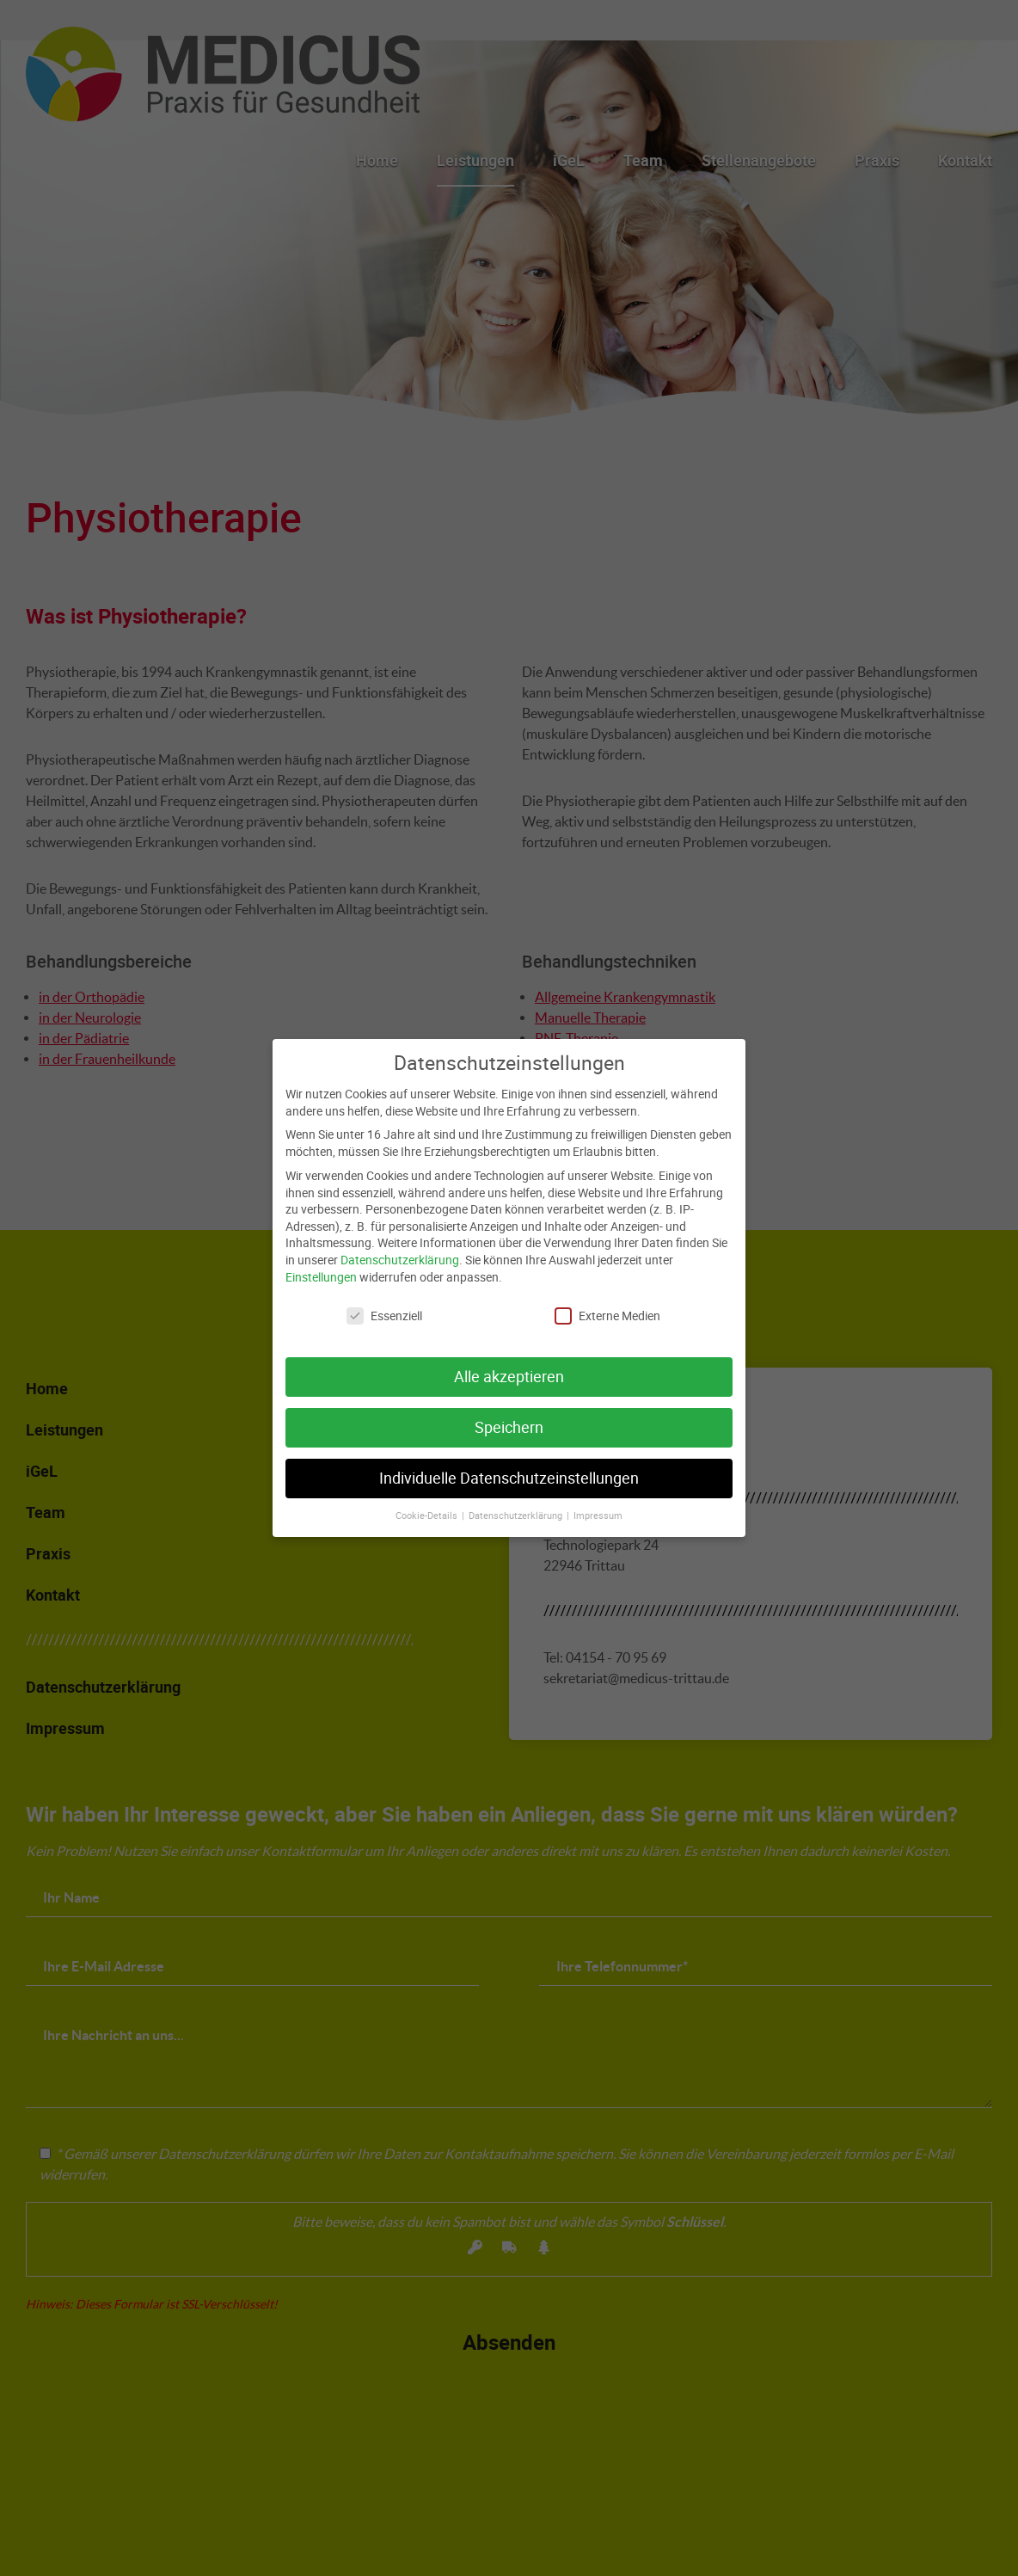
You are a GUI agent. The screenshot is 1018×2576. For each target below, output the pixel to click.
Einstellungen (321, 1262)
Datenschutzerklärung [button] (517, 1501)
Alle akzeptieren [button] (509, 1363)
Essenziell (384, 1302)
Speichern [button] (509, 1413)
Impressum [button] (597, 1501)
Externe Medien (607, 1302)
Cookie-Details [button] (428, 1501)
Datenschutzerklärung (399, 1245)
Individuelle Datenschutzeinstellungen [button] (509, 1464)
